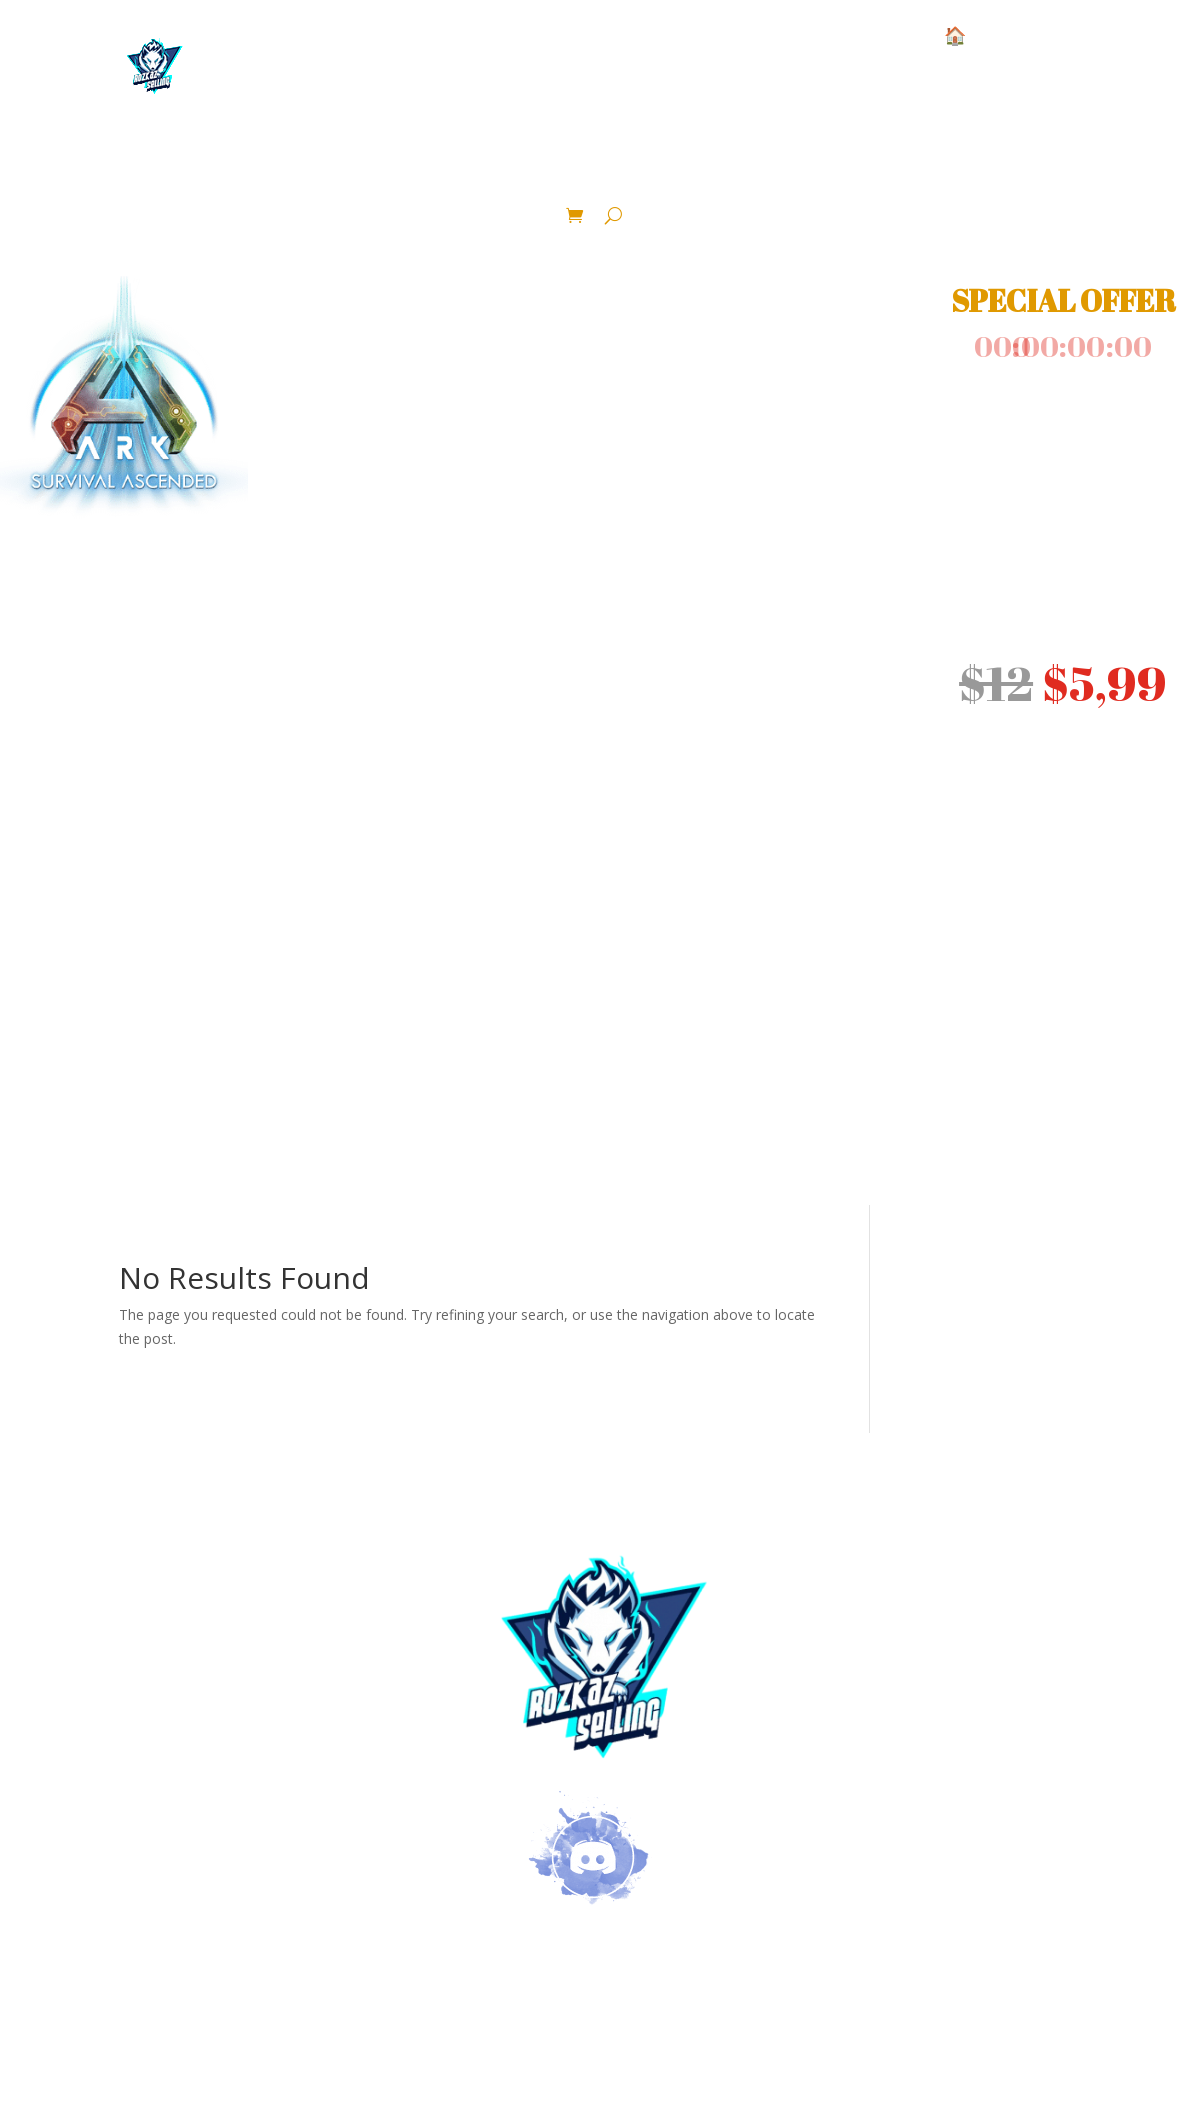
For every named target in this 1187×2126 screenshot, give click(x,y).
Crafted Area (584, 194)
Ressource (441, 164)
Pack (1106, 164)
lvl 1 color (720, 164)
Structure (108, 164)
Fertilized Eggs (871, 164)
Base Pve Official (285, 164)
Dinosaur (578, 164)
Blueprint (1014, 164)
